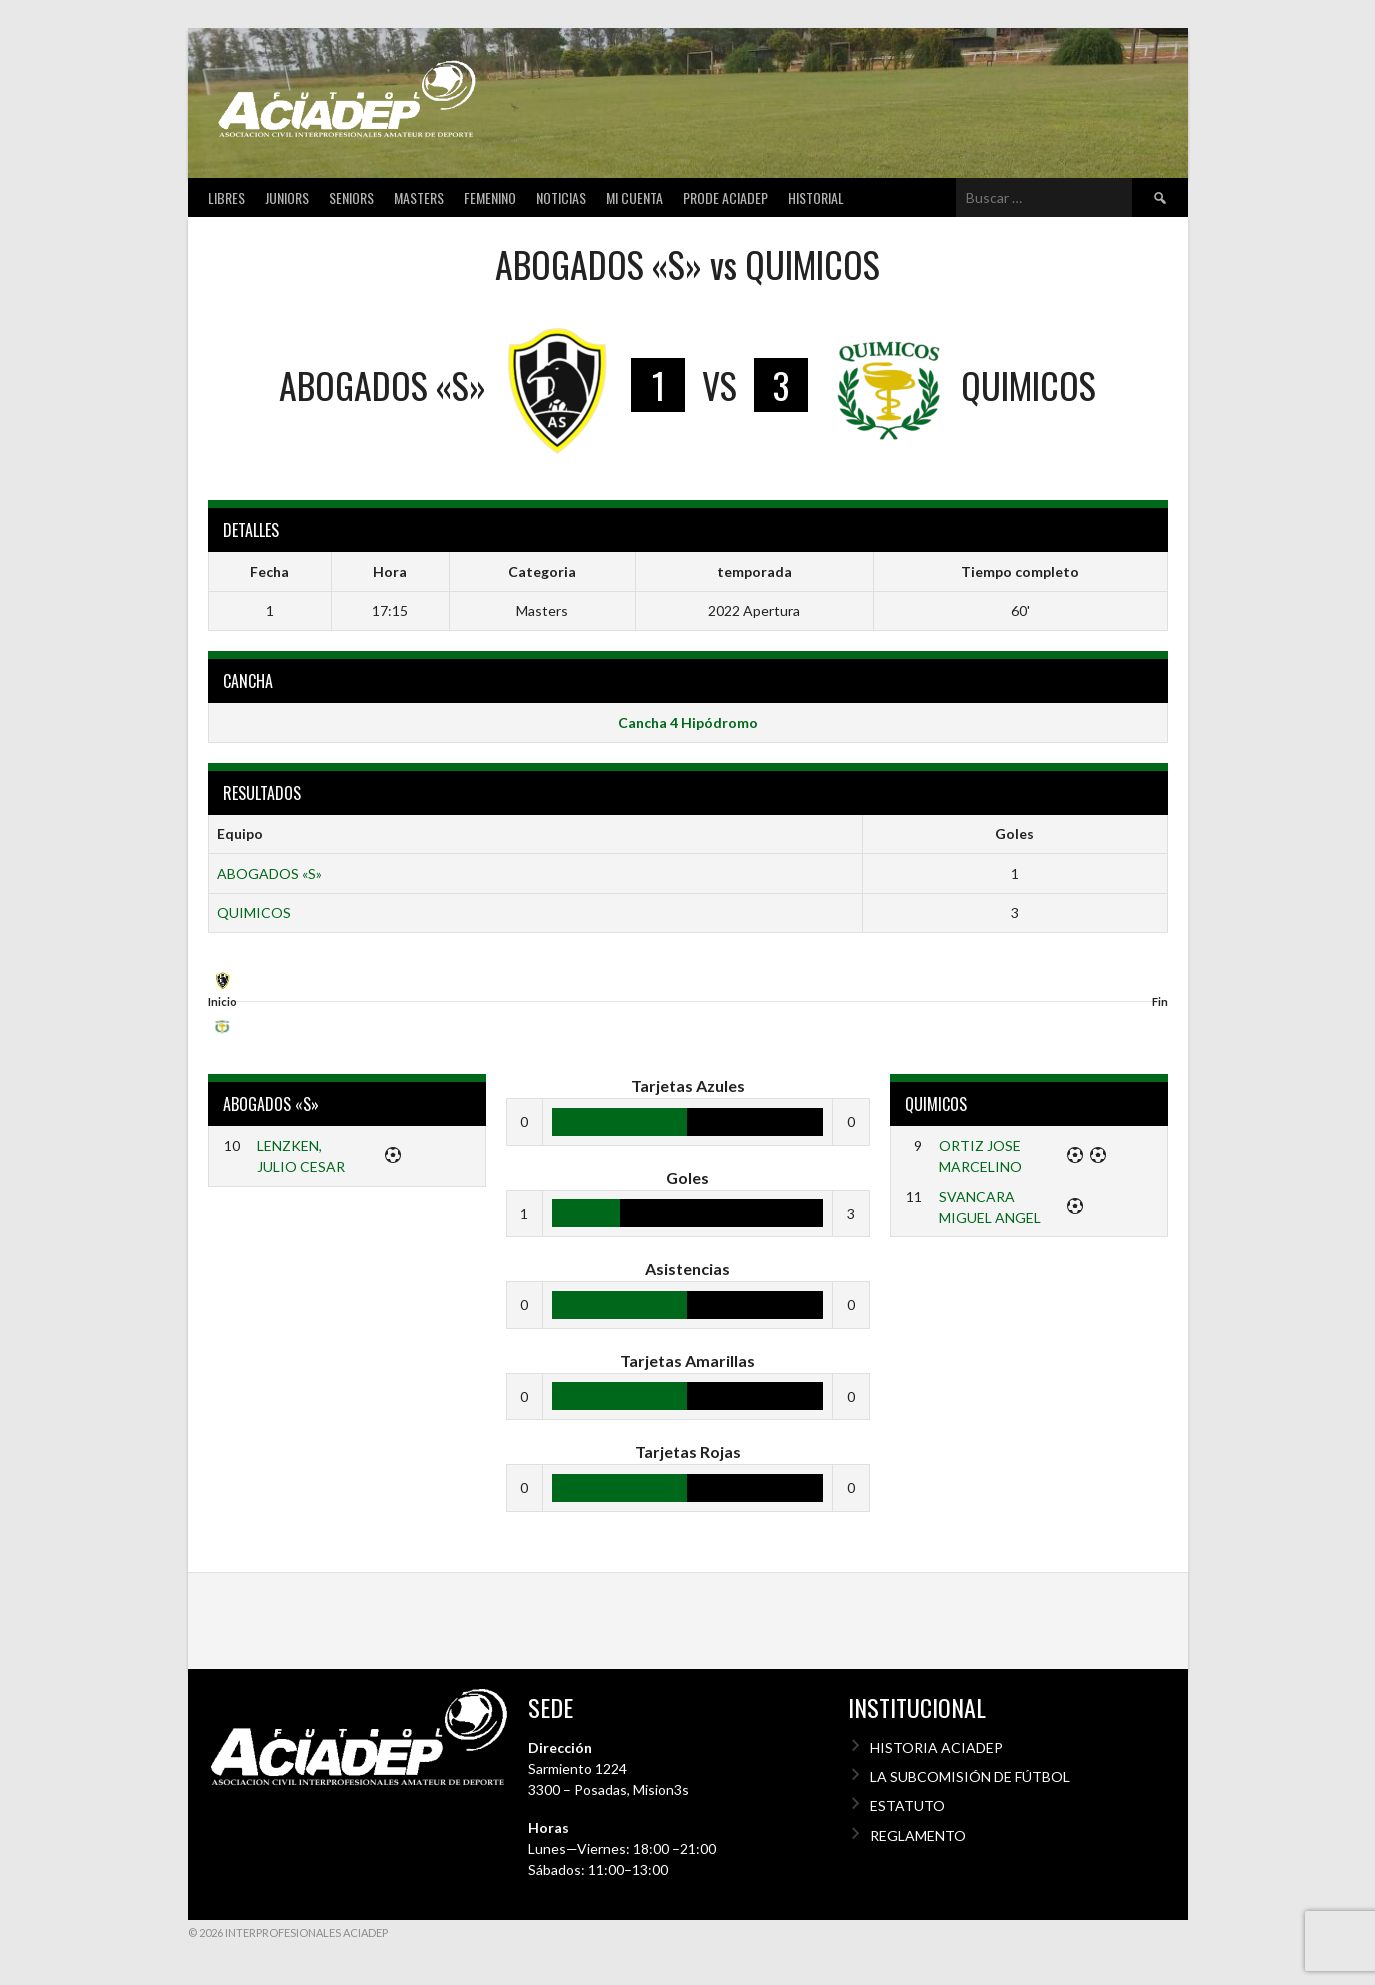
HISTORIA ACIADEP (936, 1747)
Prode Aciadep (725, 197)
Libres (226, 197)
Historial (816, 197)
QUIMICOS (254, 912)
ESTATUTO (907, 1805)
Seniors (351, 197)
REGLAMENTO (918, 1835)
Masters (419, 197)
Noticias (561, 197)
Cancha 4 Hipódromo (688, 722)
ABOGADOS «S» (269, 873)
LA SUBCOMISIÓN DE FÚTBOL (970, 1776)
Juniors (287, 197)
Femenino (490, 197)
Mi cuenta (634, 197)
